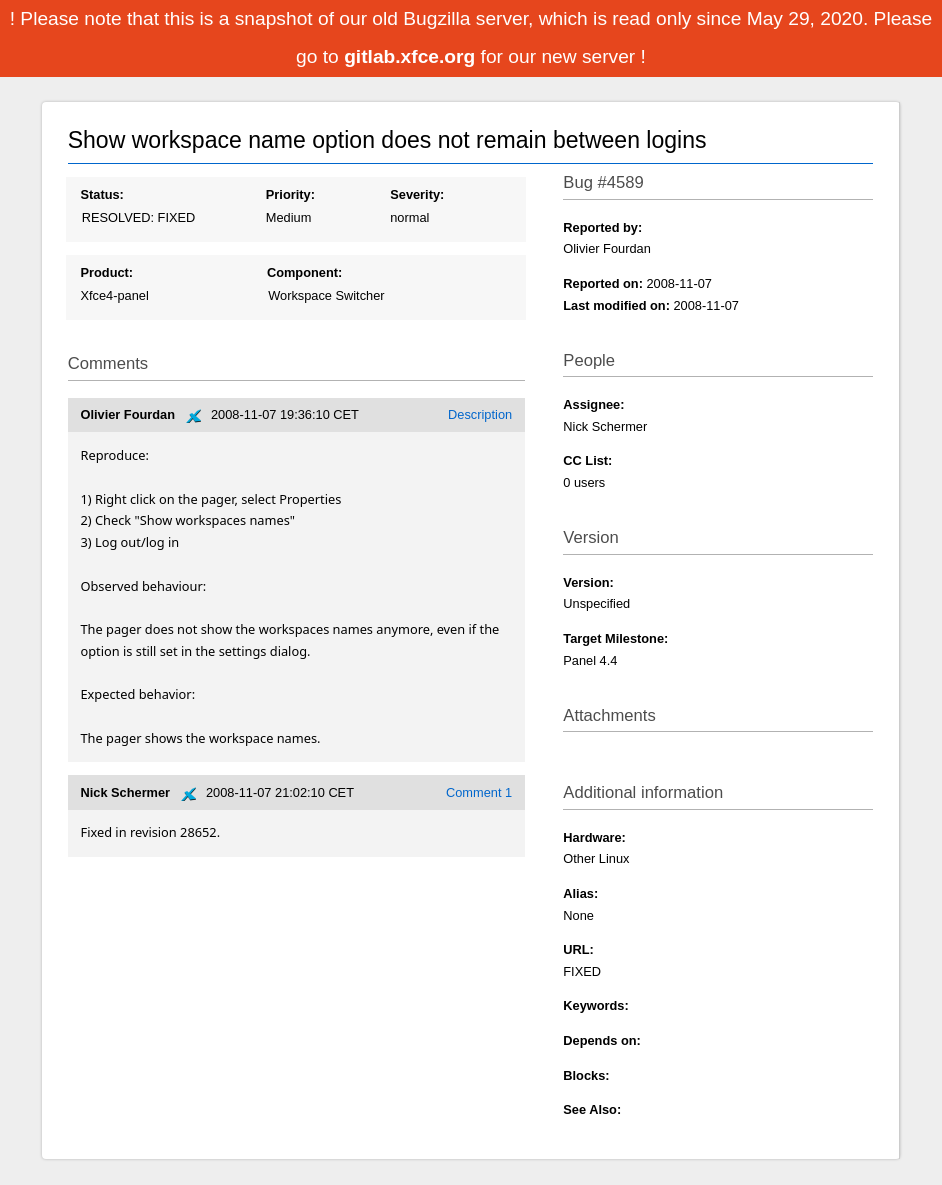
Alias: (580, 893)
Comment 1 (479, 792)
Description (480, 414)
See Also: (592, 1109)
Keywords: (595, 1005)
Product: (106, 272)
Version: (588, 582)
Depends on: (602, 1040)
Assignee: (593, 404)
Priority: (290, 194)
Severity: (417, 194)
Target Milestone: (615, 638)
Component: (304, 272)
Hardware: (594, 837)
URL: (578, 949)
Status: (101, 194)
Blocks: (586, 1075)
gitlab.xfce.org (412, 56)
